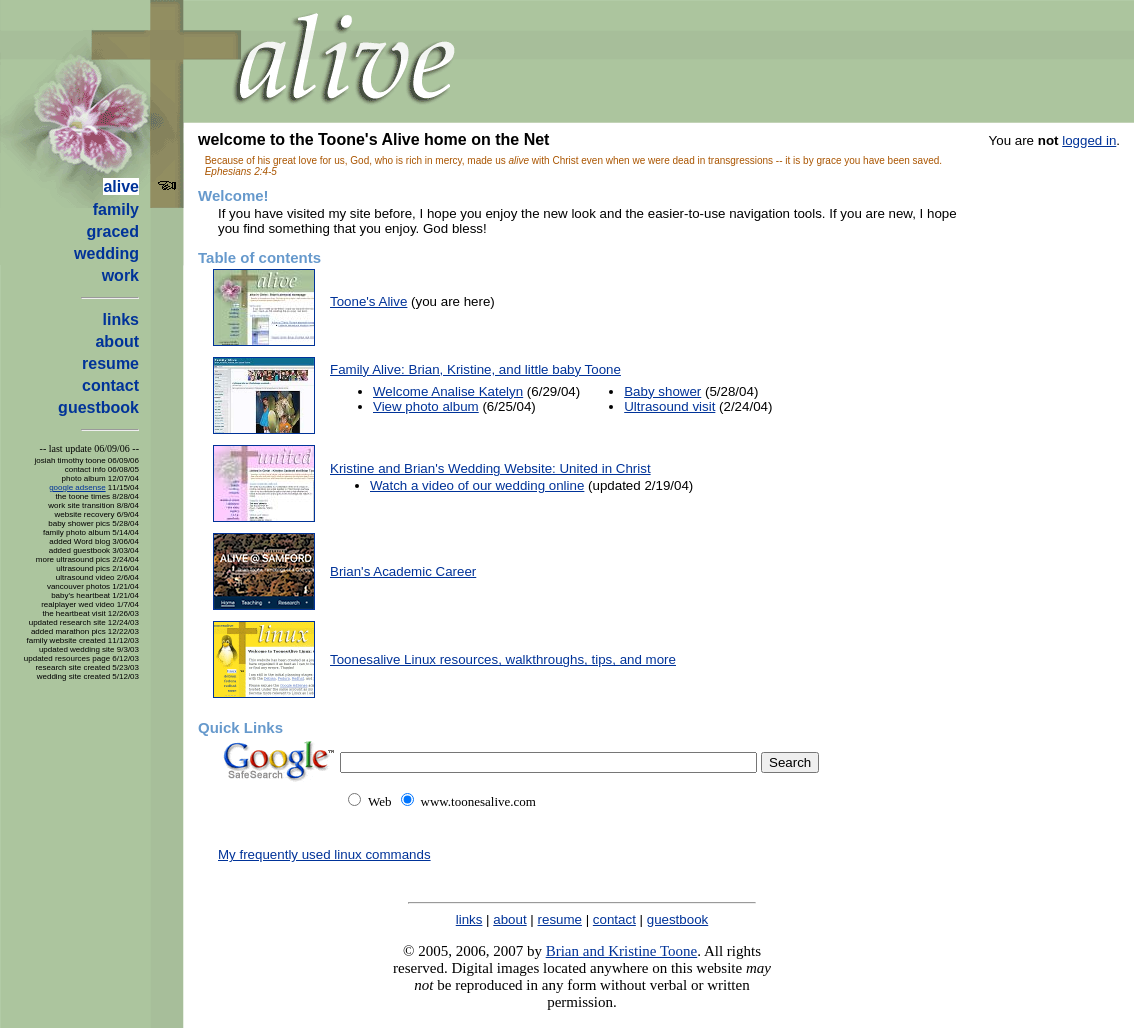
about (117, 341)
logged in (1089, 140)
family (116, 209)
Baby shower (662, 391)
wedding (106, 253)
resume (110, 363)
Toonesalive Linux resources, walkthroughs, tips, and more (503, 659)
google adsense (77, 487)
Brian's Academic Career (403, 571)
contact (110, 385)
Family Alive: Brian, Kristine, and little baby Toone (475, 369)
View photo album (426, 406)
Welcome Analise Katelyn (448, 391)
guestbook (98, 407)
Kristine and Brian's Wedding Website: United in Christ (490, 468)
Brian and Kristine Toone (622, 951)
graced (113, 231)
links (121, 319)
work (120, 275)
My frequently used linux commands (324, 854)
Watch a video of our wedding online (477, 485)
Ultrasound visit (669, 406)
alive (121, 186)
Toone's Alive (368, 301)
